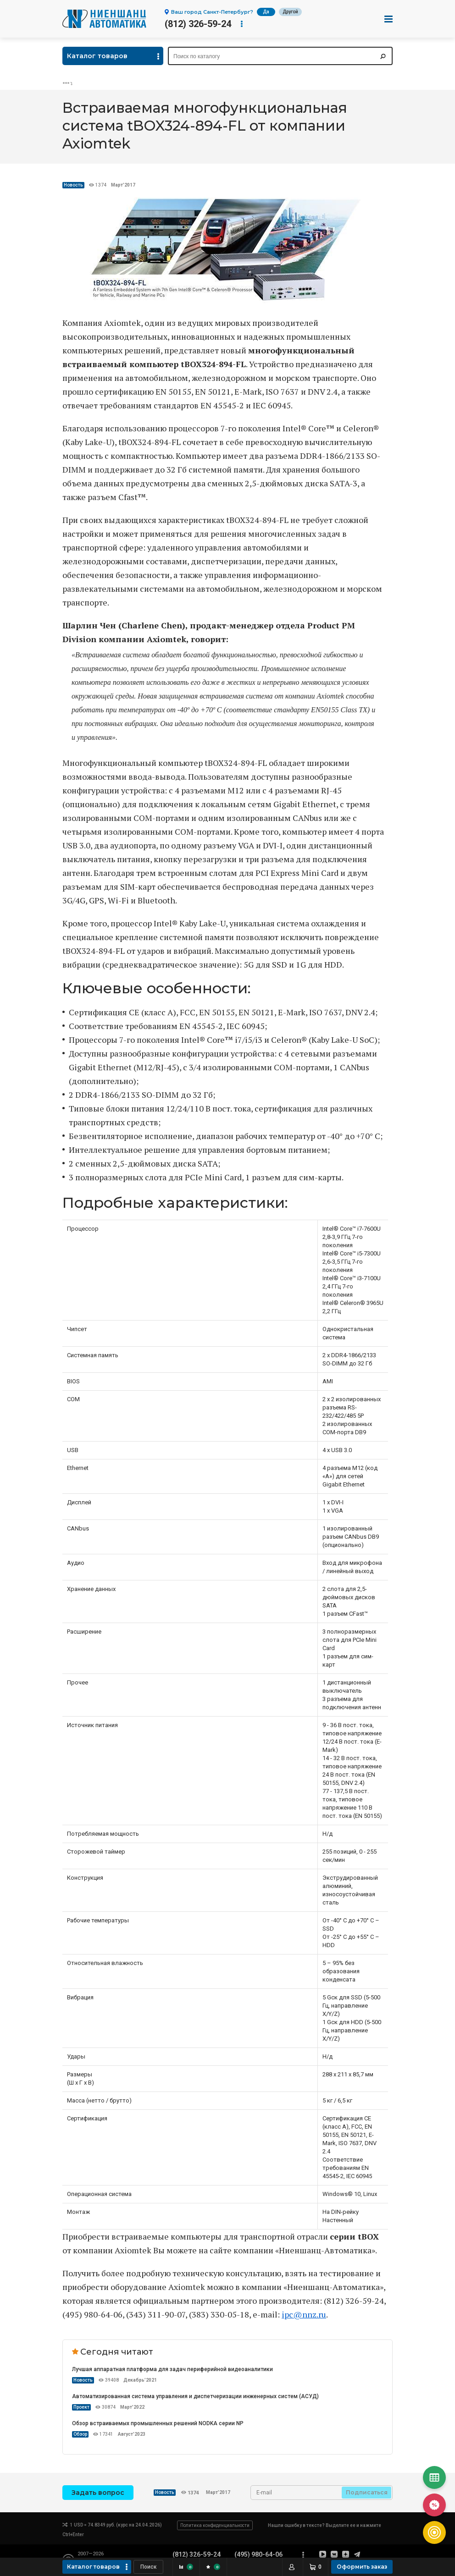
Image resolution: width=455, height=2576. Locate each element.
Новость (73, 184)
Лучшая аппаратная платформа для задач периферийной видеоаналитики (172, 2369)
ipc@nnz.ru (304, 2314)
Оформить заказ (362, 2566)
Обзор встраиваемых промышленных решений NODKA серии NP (158, 2423)
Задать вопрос (98, 2492)
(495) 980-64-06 (258, 2554)
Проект (81, 2407)
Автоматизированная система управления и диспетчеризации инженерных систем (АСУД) (195, 2396)
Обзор (80, 2434)
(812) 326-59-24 (198, 23)
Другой (290, 11)
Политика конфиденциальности (215, 2525)
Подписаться (367, 2492)
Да (266, 11)
